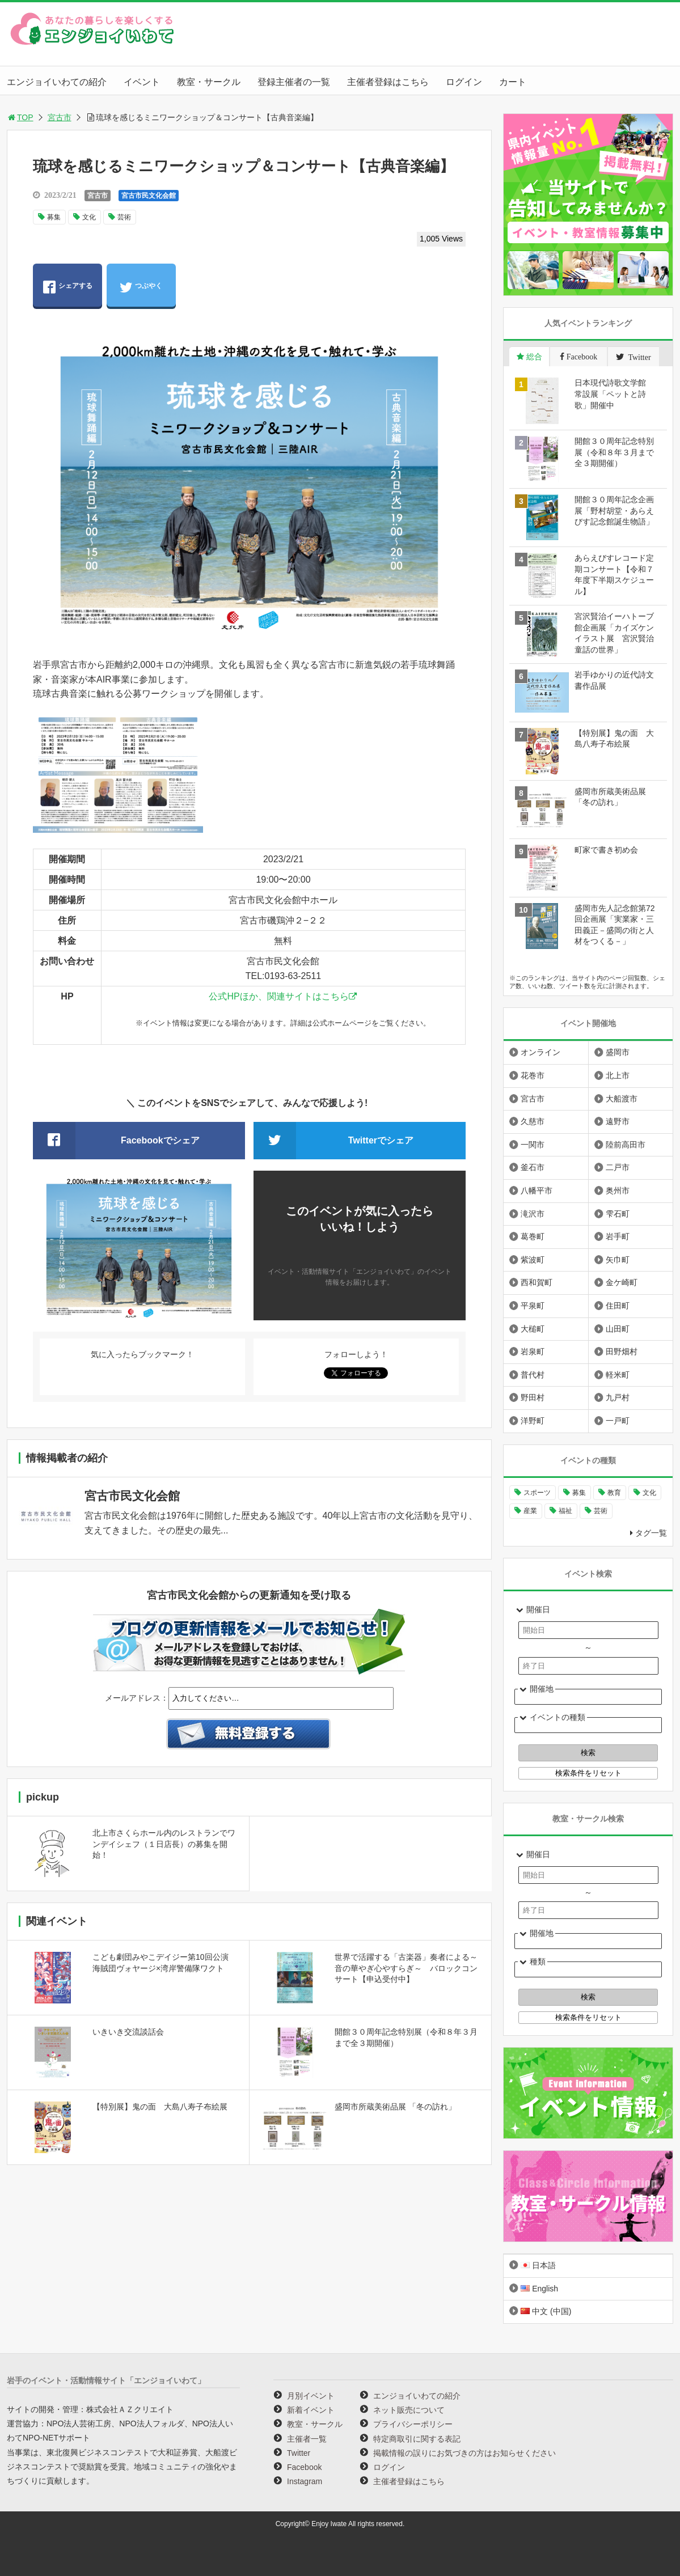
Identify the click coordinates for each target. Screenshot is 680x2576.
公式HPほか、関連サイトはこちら (278, 996)
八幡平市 (536, 1190)
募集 (54, 217)
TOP (20, 117)
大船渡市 (621, 1098)
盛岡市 (618, 1052)
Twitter (298, 2453)
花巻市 (532, 1075)
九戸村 (618, 1397)
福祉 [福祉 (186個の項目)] (565, 1511)
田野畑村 (621, 1351)
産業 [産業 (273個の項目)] (530, 1511)
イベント (142, 82)
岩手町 (618, 1236)
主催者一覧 (307, 2438)
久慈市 (532, 1121)
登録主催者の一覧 (293, 82)
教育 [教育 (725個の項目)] (614, 1493)
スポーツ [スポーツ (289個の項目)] (537, 1493)
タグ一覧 (651, 1532)
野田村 (532, 1397)
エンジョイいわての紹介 (57, 82)
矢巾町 (618, 1259)
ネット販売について (409, 2409)
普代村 (532, 1374)
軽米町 (618, 1374)
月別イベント (311, 2395)
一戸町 (618, 1420)
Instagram (304, 2481)
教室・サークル (208, 82)
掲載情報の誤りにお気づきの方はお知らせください (464, 2453)
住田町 (618, 1305)
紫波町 (532, 1259)
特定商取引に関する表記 (417, 2438)
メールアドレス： (136, 1697)
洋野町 (532, 1420)
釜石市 (532, 1167)
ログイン (464, 82)
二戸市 (618, 1167)
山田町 (618, 1328)
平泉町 (532, 1305)
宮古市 (59, 117)
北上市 (618, 1075)
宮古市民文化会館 (148, 196)
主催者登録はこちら (388, 82)
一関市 (532, 1144)
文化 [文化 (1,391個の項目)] (649, 1493)
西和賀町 (536, 1282)
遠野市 (618, 1121)
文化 (89, 217)
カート (512, 82)
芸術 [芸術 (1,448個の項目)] (600, 1511)
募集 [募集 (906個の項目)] (579, 1493)
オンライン (540, 1052)
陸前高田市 (625, 1144)
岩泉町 (532, 1351)
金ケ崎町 (621, 1282)
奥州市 (618, 1190)
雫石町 (618, 1213)
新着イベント (311, 2409)
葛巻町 (532, 1236)
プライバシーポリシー (413, 2424)
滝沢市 (532, 1213)
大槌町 (532, 1328)
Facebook (304, 2467)
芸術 (124, 217)
